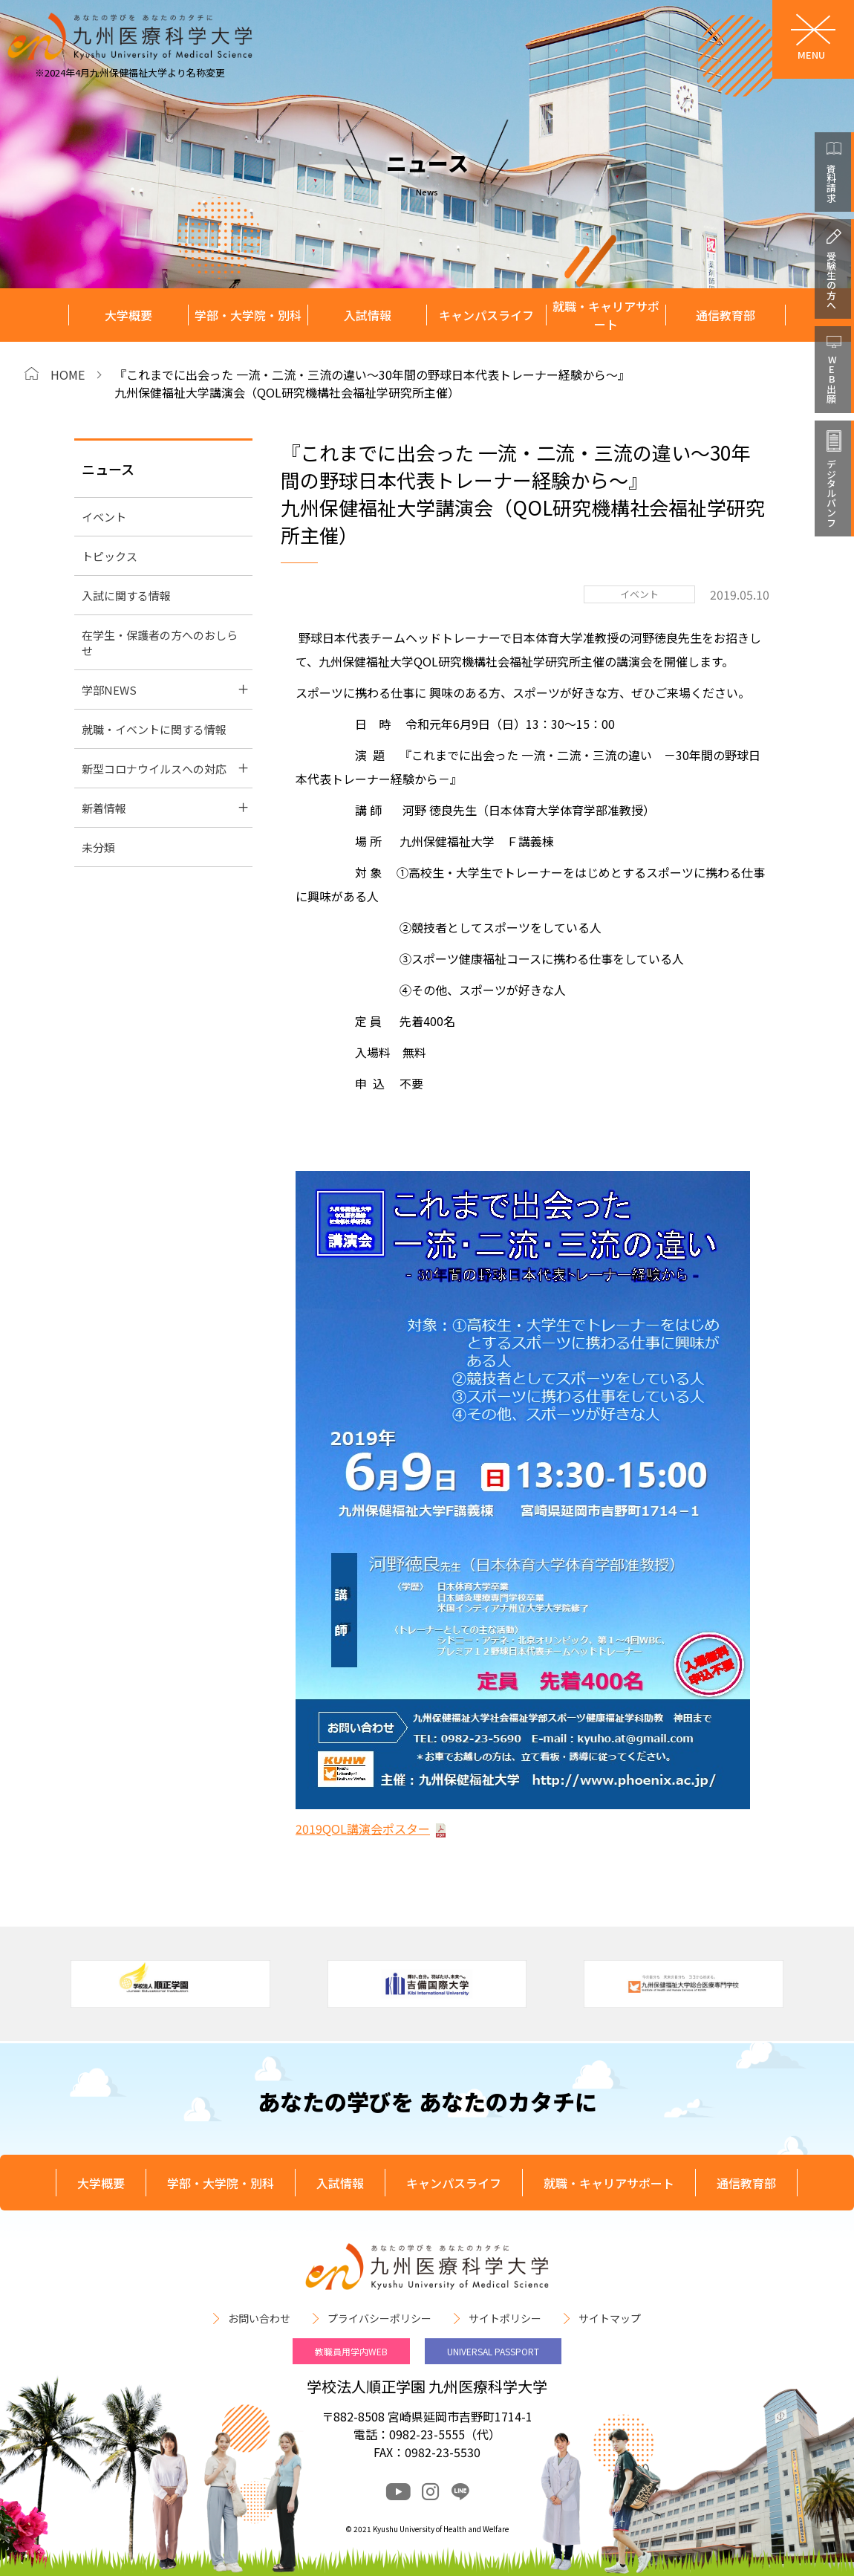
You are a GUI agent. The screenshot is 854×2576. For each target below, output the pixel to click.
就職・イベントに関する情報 (154, 729)
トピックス (109, 556)
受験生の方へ (831, 280)
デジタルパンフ (831, 493)
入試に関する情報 (126, 595)
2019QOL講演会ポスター (363, 1828)
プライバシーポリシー (379, 2318)
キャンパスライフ (486, 315)
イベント (104, 517)
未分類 (98, 847)
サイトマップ (609, 2318)
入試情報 (367, 315)
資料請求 (831, 182)
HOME (67, 374)
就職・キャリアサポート (606, 315)
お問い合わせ (259, 2318)
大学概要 (128, 315)
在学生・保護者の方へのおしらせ (160, 642)
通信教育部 (725, 315)
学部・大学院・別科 (248, 315)
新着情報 (104, 808)
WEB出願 (831, 379)
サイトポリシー (505, 2318)
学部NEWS (109, 690)
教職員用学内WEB (351, 2351)
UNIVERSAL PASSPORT (493, 2351)
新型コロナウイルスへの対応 (154, 768)
